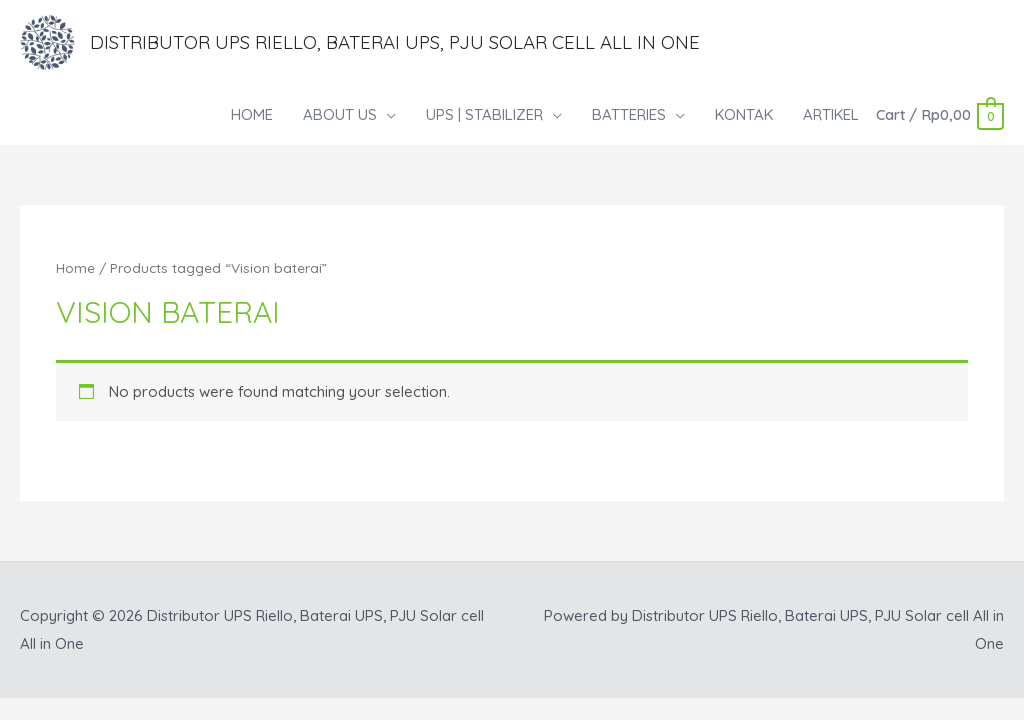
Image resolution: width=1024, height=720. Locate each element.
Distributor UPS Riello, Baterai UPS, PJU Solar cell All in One (418, 43)
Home (75, 270)
